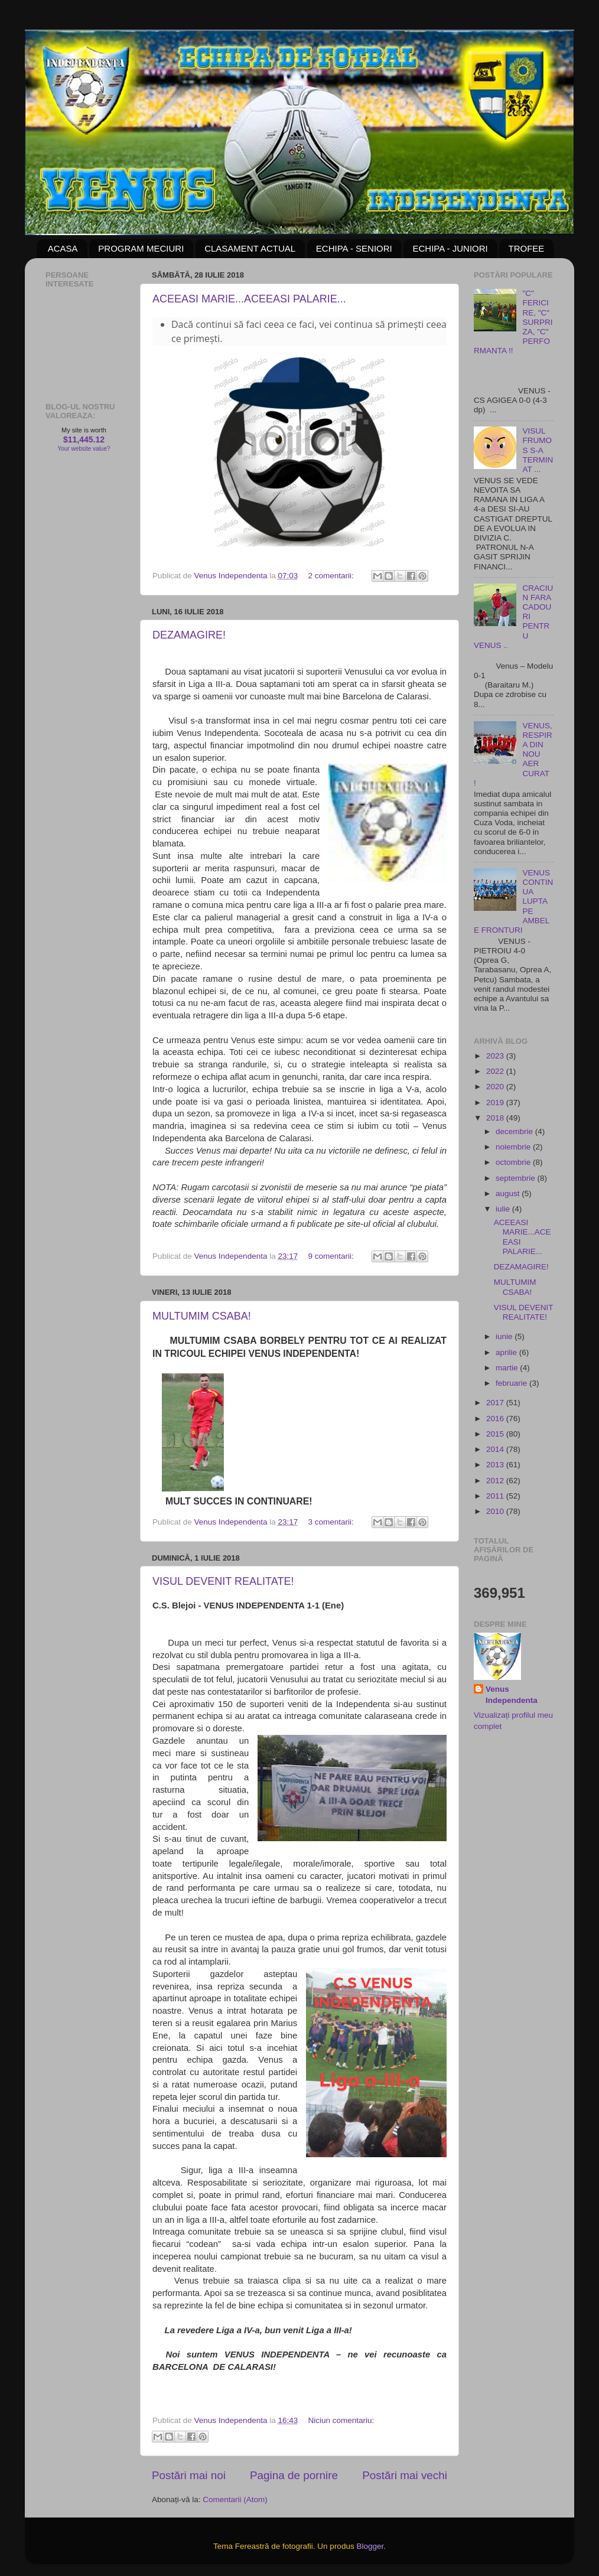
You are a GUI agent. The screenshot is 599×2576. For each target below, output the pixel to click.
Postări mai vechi (404, 2475)
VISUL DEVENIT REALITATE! (223, 1581)
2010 (496, 1511)
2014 (496, 1449)
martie (508, 1367)
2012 (496, 1480)
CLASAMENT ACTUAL (249, 248)
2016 (496, 1418)
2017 (496, 1402)
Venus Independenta (512, 1695)
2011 (496, 1495)
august (509, 1193)
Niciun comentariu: (341, 2420)
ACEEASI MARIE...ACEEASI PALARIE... (249, 299)
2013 (496, 1464)
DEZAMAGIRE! (189, 635)
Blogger (369, 2546)
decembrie (515, 1131)
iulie (504, 1208)
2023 (496, 1055)
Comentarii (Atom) (235, 2499)
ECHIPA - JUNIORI (449, 248)
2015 (496, 1433)
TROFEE (526, 248)
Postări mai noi (189, 2475)
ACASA (63, 248)
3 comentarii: (332, 1521)
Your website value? (83, 448)
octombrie (514, 1162)
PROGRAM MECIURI (141, 248)
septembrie (517, 1178)
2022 (496, 1071)
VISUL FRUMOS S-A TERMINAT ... (537, 450)
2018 (496, 1117)
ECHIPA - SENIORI (354, 248)
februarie (512, 1383)
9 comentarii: (332, 1256)
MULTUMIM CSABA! (201, 1316)
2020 (496, 1086)
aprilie (507, 1352)
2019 (496, 1102)
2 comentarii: (332, 575)
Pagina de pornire (294, 2475)
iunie (505, 1336)
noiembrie (514, 1146)
